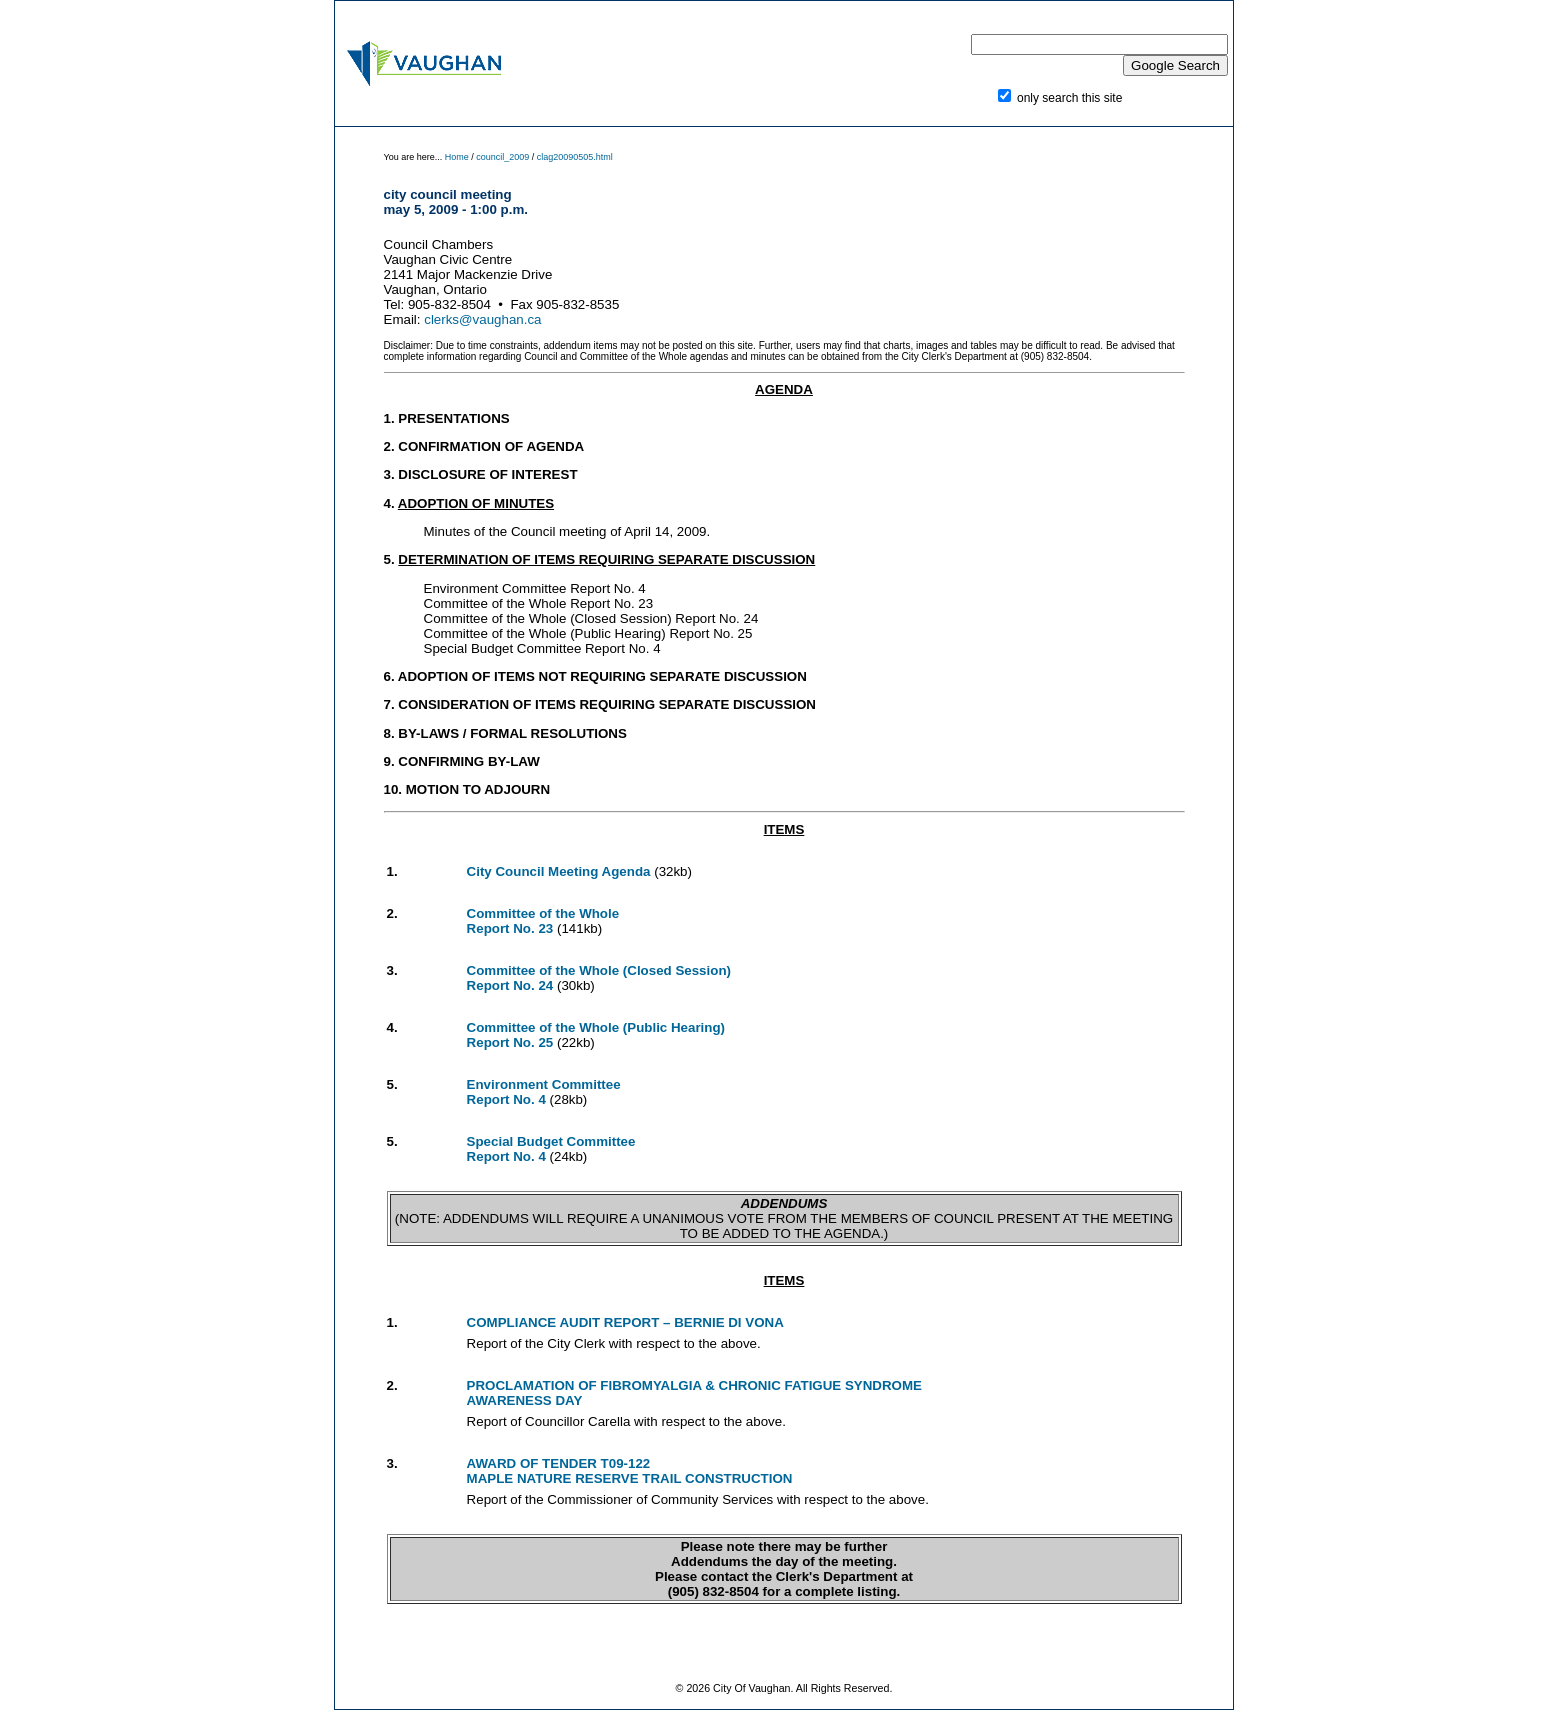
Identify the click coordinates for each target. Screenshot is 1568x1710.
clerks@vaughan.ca (482, 319)
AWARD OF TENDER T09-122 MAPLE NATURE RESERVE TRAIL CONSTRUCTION (630, 1471)
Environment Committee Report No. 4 (544, 1092)
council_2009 (502, 157)
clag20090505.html (575, 157)
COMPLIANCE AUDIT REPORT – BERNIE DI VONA (625, 1322)
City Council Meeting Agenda (559, 871)
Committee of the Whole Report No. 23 (543, 921)
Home (458, 157)
